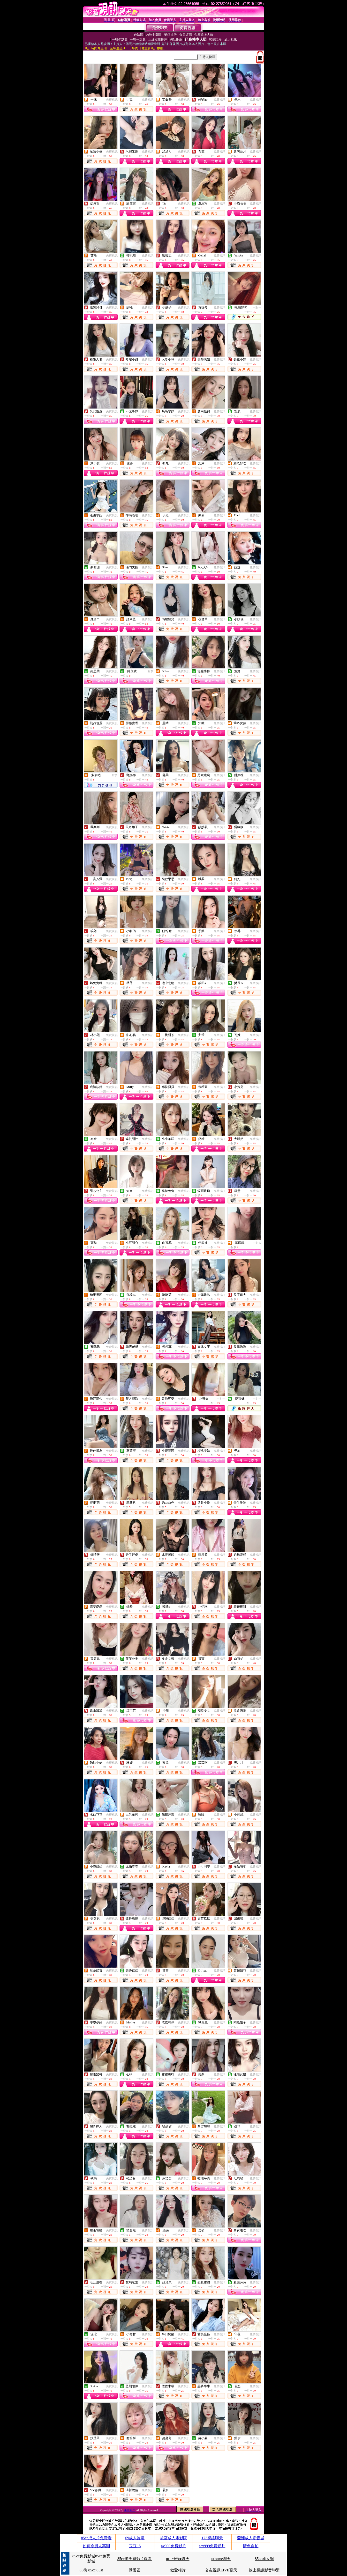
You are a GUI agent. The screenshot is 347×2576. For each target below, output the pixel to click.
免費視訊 (112, 99)
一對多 (149, 671)
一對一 (257, 307)
